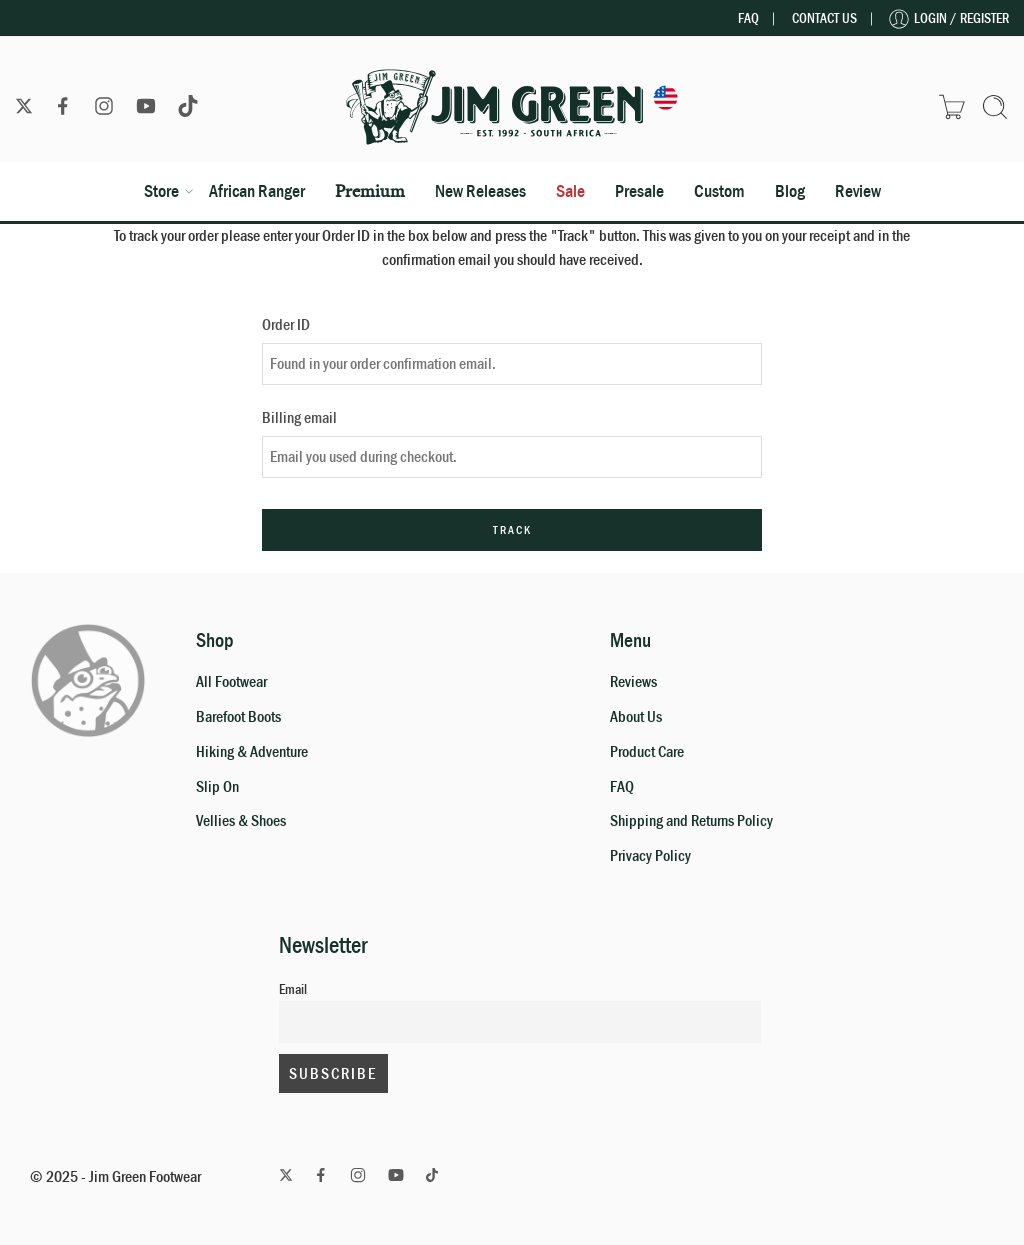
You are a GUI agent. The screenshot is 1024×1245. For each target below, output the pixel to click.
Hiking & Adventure (252, 752)
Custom (719, 191)
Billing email (299, 418)
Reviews (633, 682)
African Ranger (257, 191)
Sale (570, 191)
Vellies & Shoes (241, 821)
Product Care (647, 752)
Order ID (286, 325)
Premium (370, 190)
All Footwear (231, 682)
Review (858, 191)
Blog (790, 191)
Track (512, 530)
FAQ (748, 18)
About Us (636, 717)
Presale (639, 191)
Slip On (217, 787)
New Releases (480, 191)
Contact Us (824, 18)
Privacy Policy (650, 856)
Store (161, 191)
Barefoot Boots (238, 717)
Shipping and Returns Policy (691, 821)
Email (293, 989)
